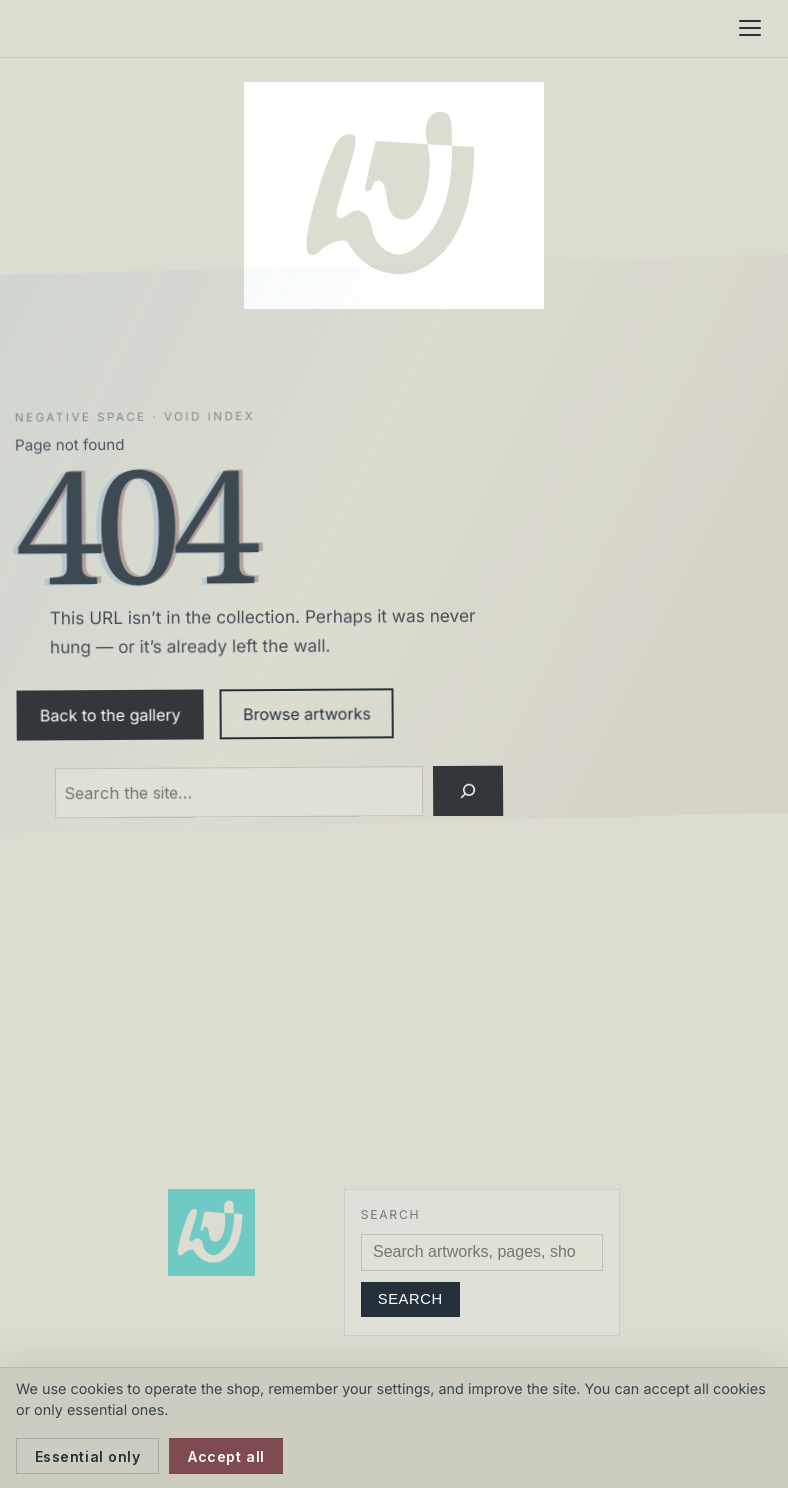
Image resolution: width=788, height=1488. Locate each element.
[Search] (468, 791)
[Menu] (750, 28)
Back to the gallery (110, 714)
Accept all (226, 1456)
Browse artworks (307, 713)
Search (410, 1299)
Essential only (88, 1456)
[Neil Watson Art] (394, 195)
